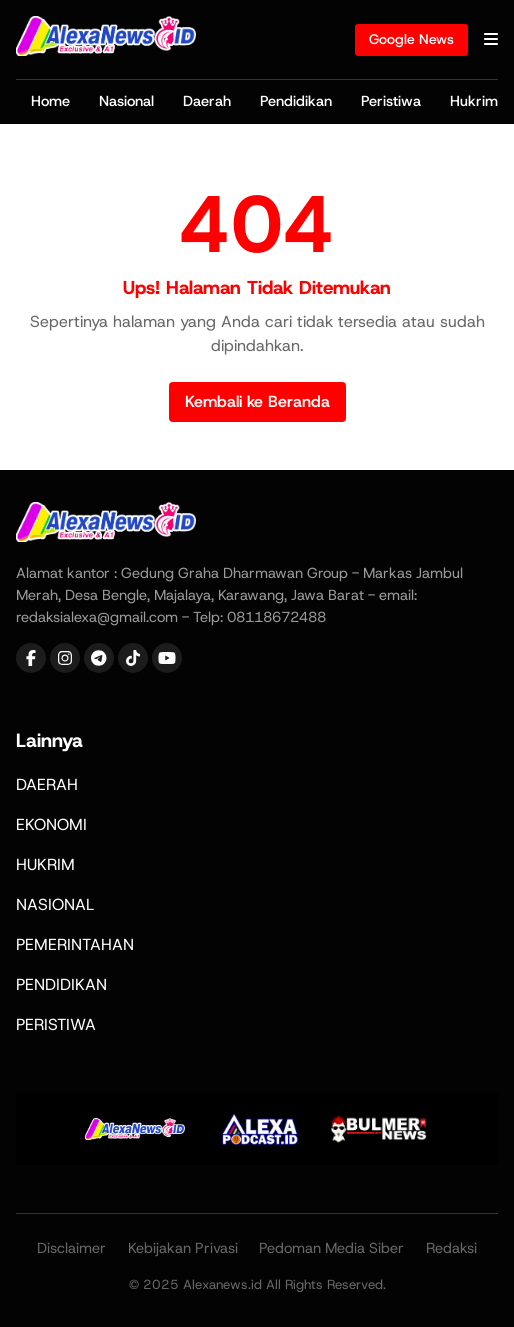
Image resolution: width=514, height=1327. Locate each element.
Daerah (207, 101)
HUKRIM (45, 864)
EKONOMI (51, 824)
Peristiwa (391, 101)
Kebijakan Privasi (183, 1248)
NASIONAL (55, 904)
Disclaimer (71, 1248)
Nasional (126, 101)
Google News (411, 39)
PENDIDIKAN (61, 984)
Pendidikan (296, 101)
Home (50, 101)
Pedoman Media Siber (331, 1248)
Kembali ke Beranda (257, 401)
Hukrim (474, 101)
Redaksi (451, 1248)
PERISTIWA (56, 1024)
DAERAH (47, 784)
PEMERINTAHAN (75, 944)
